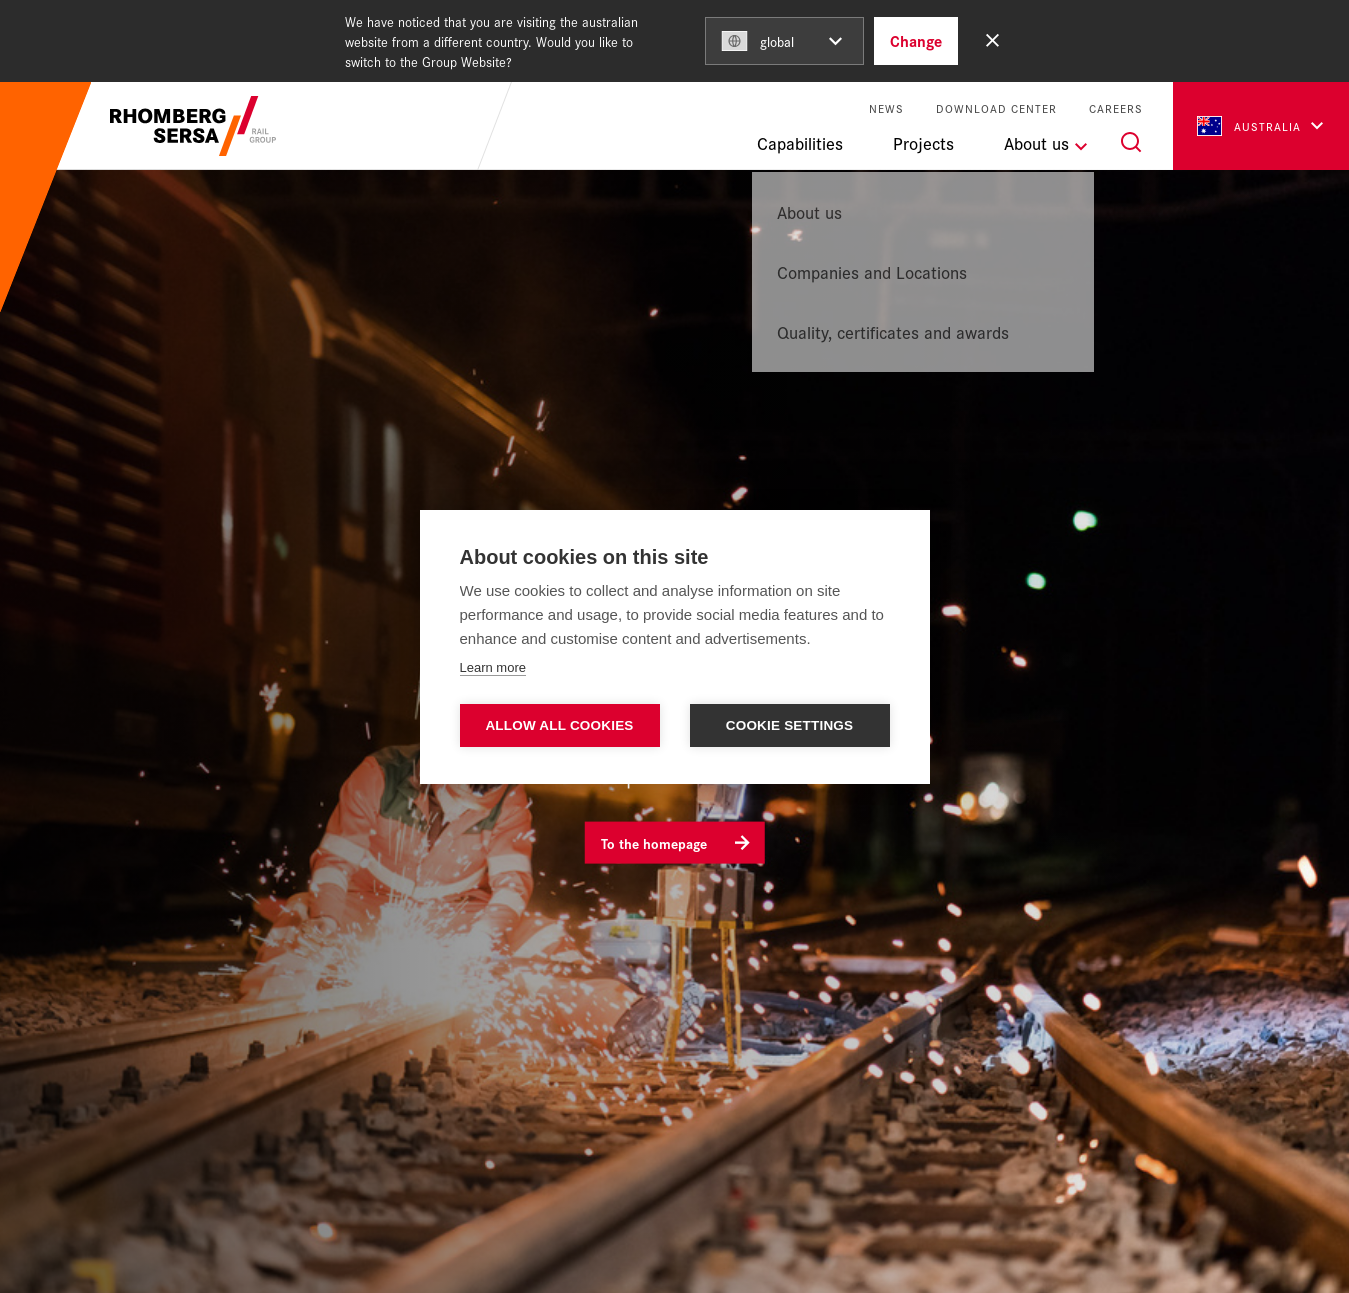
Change (916, 40)
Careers (1116, 108)
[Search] (1131, 142)
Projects (923, 143)
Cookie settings (790, 725)
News (886, 108)
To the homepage (654, 842)
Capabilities (800, 143)
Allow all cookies (559, 725)
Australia (1249, 126)
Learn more (493, 667)
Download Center (996, 108)
